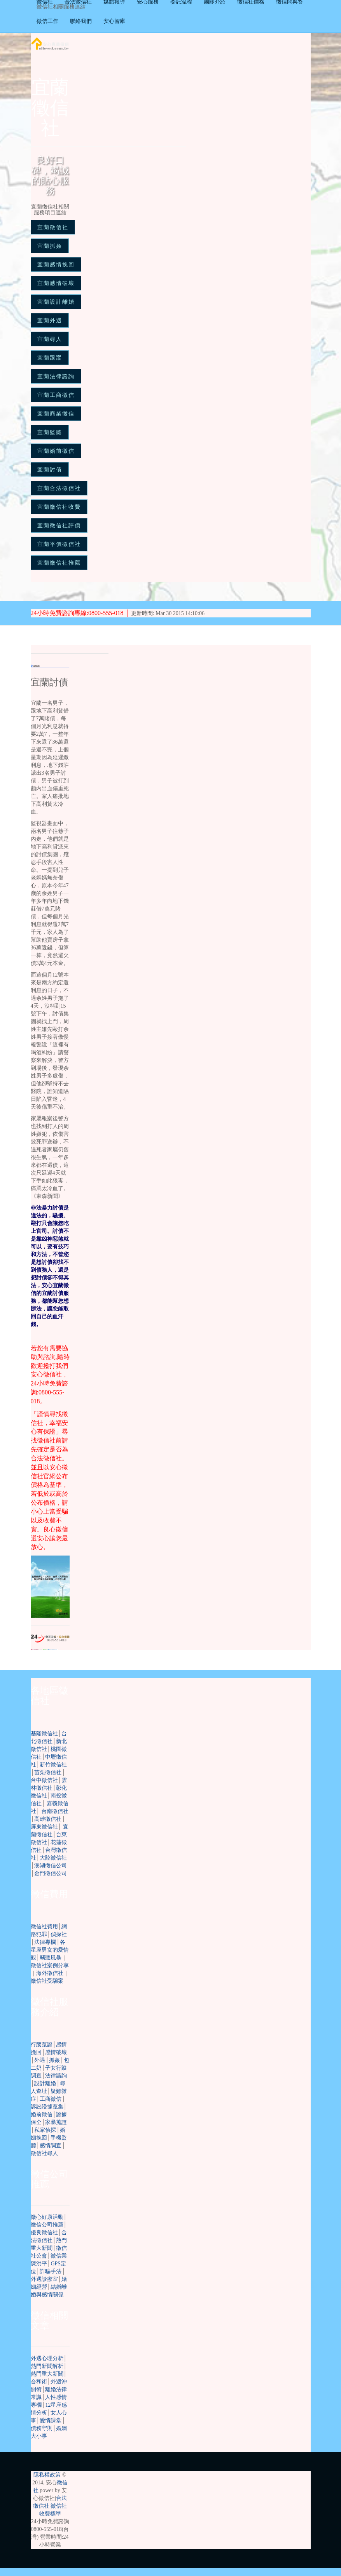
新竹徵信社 (53, 1765)
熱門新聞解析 (47, 2366)
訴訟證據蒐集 (47, 2107)
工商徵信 (50, 2099)
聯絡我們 (81, 21)
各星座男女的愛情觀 (50, 1950)
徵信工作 (47, 21)
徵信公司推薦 (47, 2225)
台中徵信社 (44, 1780)
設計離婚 (45, 2083)
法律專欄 (45, 1942)
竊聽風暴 (50, 1958)
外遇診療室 (44, 2279)
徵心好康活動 (47, 2217)
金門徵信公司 (50, 1873)
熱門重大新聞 (47, 2374)
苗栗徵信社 (47, 1772)
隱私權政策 (47, 2475)
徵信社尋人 (44, 2153)
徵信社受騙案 (47, 1981)
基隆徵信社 (44, 1733)
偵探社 (59, 1934)
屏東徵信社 (44, 1827)
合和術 (39, 2382)
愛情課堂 (50, 2420)
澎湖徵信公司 (50, 1866)
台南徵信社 (54, 1811)
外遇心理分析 (47, 2358)
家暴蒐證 (56, 2122)
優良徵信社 (44, 2232)
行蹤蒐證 (41, 2045)
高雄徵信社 (47, 1819)
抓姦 (54, 2060)
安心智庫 (114, 21)
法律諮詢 (56, 2076)
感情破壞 (56, 2052)
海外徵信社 (49, 1973)
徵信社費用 (44, 1926)
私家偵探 (45, 2130)
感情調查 (50, 2145)
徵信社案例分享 (50, 1965)
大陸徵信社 (53, 1858)
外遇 (39, 2060)
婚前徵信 (41, 2114)
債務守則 (41, 2428)
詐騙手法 (50, 2271)
